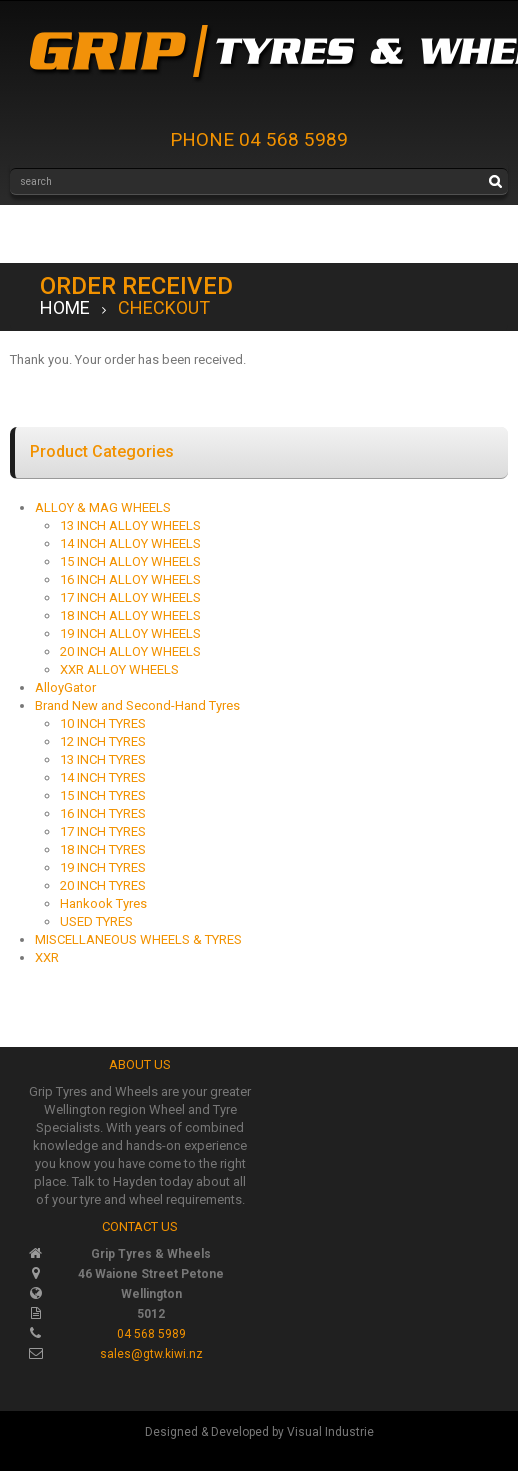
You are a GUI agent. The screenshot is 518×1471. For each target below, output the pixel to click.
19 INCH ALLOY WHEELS (130, 633)
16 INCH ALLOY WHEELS (130, 579)
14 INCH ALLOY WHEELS (130, 543)
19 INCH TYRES (103, 867)
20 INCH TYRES (103, 885)
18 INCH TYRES (103, 849)
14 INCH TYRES (103, 777)
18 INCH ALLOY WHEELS (130, 615)
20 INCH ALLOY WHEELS (130, 651)
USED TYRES (96, 921)
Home (65, 307)
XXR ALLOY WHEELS (119, 669)
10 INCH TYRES (103, 723)
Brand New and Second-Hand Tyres (137, 705)
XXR (47, 957)
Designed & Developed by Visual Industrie (259, 1432)
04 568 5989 (151, 1334)
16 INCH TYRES (103, 813)
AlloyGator (65, 687)
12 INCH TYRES (103, 741)
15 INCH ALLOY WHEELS (130, 561)
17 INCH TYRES (103, 831)
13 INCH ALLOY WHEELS (130, 525)
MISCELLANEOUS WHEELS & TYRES (138, 939)
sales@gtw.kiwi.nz (151, 1354)
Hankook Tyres (103, 903)
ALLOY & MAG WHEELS (103, 507)
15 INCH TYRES (103, 795)
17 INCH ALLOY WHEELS (130, 597)
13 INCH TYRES (103, 759)
